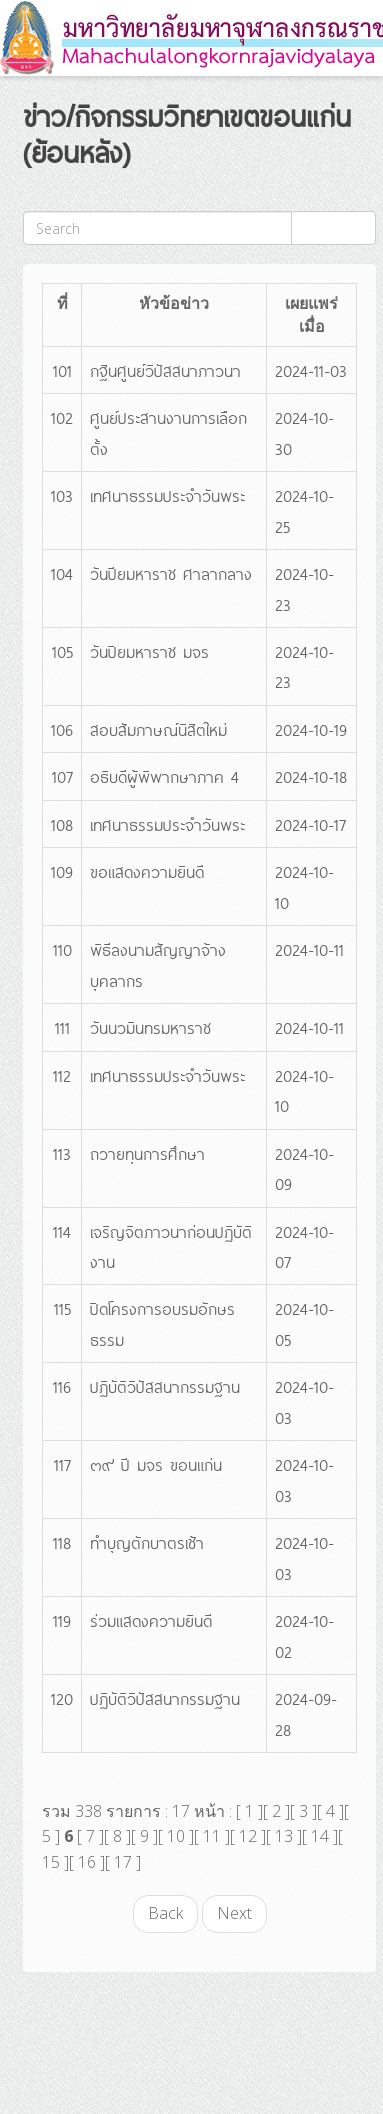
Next (234, 1913)
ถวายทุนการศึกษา (147, 1153)
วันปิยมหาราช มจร (149, 651)
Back (165, 1913)
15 (51, 1862)
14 (320, 1836)
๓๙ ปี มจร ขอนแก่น (156, 1464)
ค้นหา (333, 227)
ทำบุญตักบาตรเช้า (147, 1542)
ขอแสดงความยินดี (147, 871)
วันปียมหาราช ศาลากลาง (171, 573)
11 (212, 1836)
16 (87, 1862)
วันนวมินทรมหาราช (150, 1027)
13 (284, 1836)
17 (123, 1862)
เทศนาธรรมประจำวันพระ (167, 495)
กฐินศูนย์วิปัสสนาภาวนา (165, 370)
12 (248, 1836)
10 (176, 1836)
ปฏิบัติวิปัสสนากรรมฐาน (165, 1386)
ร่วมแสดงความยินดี (151, 1620)
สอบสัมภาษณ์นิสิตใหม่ (158, 729)
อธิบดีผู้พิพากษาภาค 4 (164, 776)
